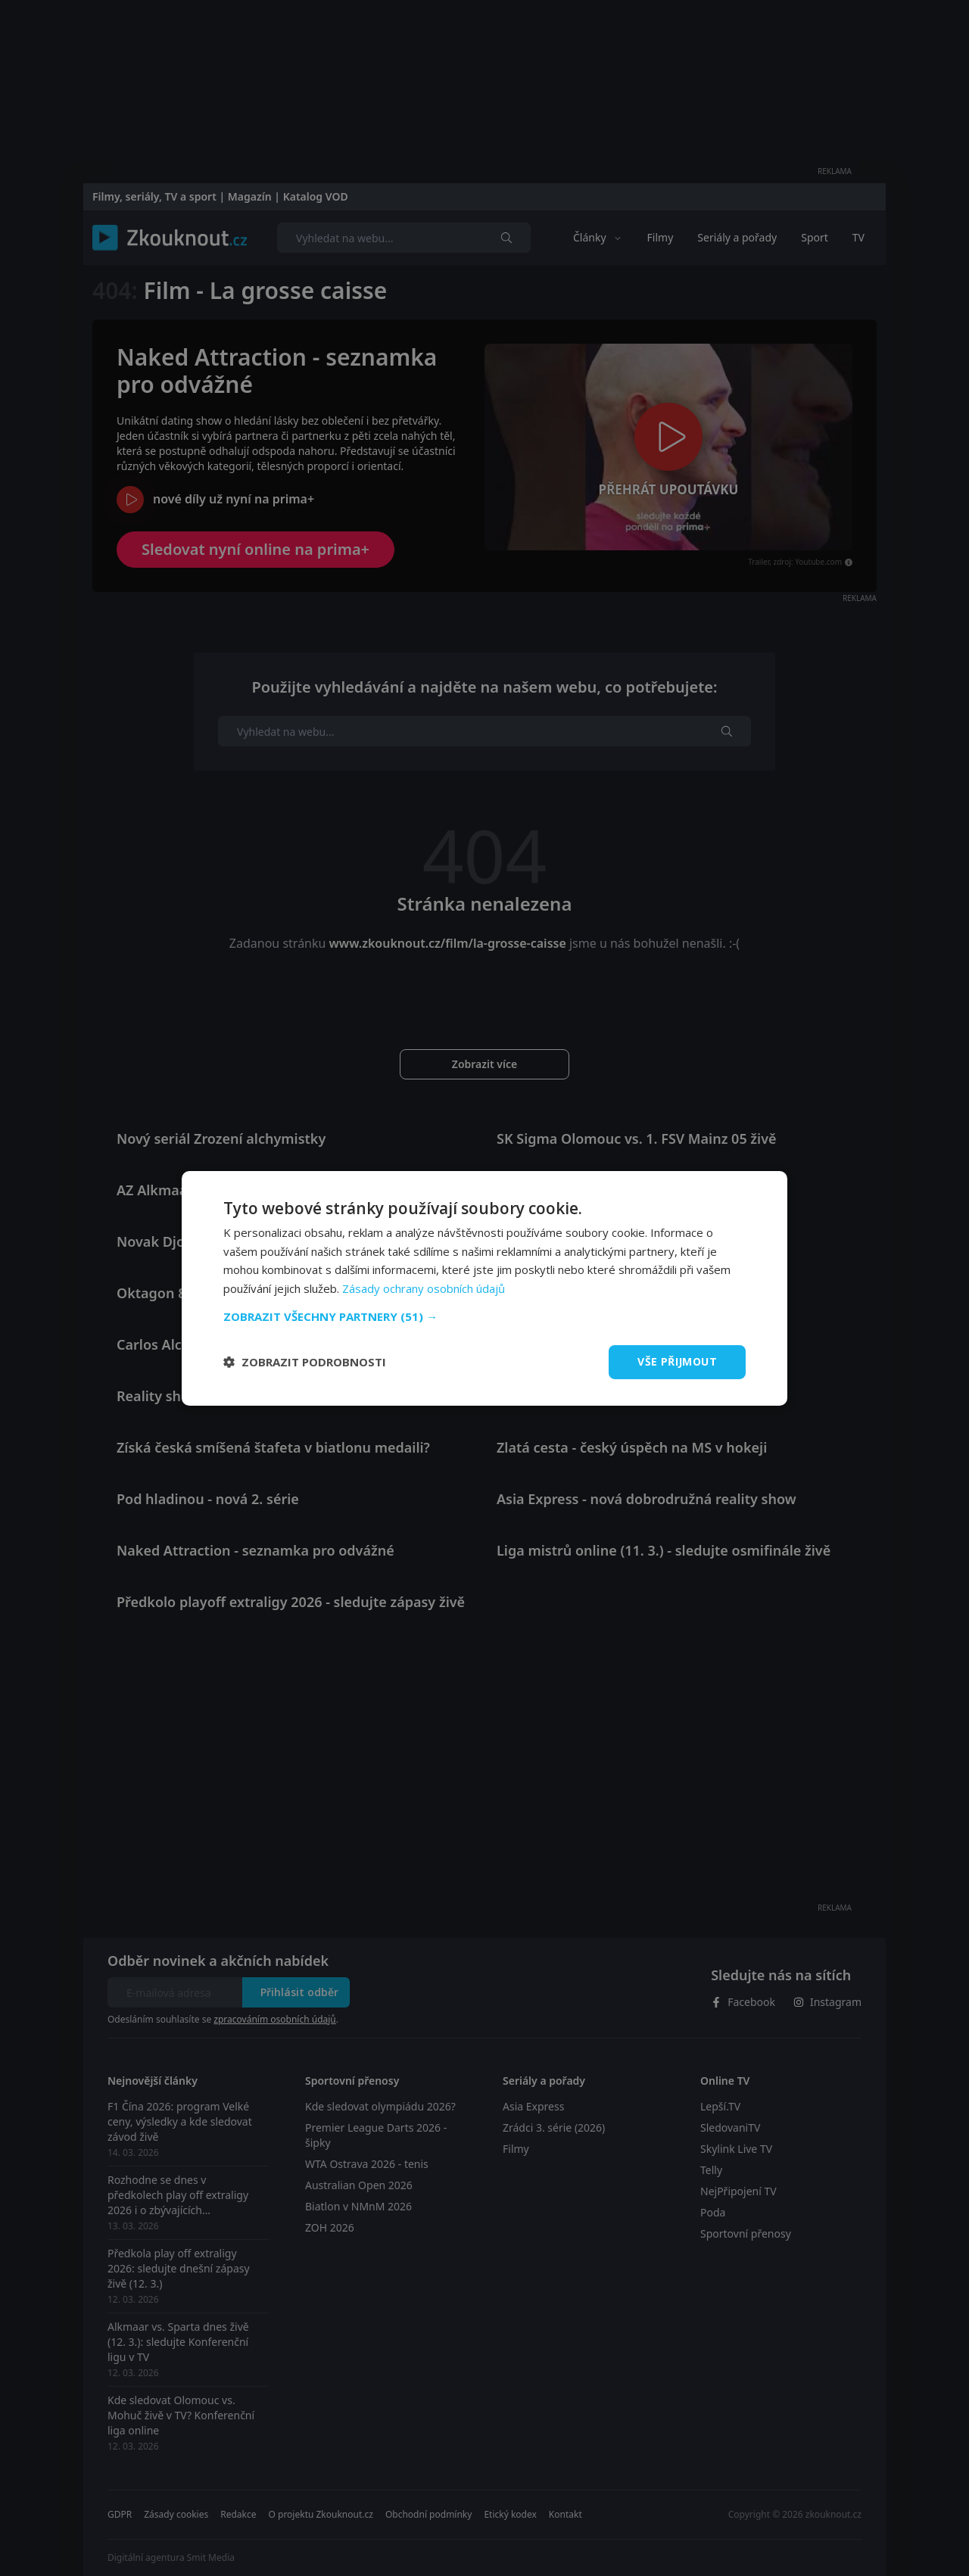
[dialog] (484, 1287)
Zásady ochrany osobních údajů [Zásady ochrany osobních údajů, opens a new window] (423, 1288)
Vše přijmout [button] (677, 1361)
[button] (484, 1316)
